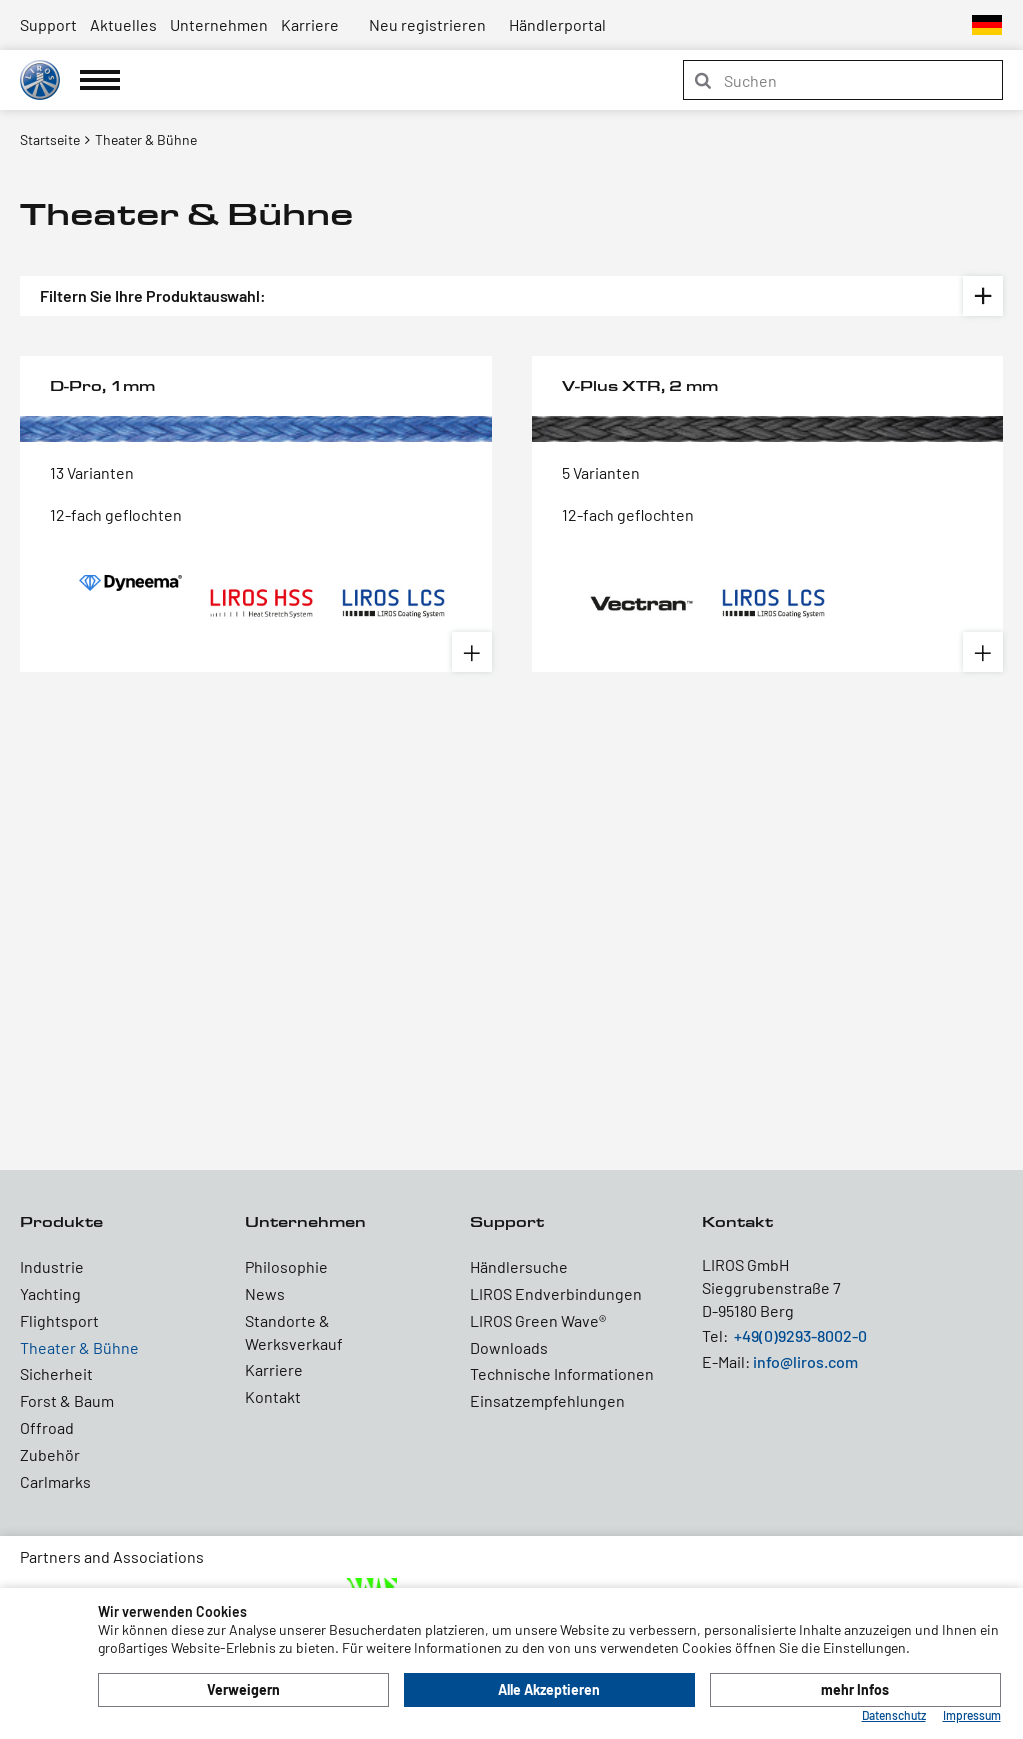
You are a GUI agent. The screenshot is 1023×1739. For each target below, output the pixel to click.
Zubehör (50, 1454)
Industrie (52, 1266)
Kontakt (273, 1396)
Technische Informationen (562, 1373)
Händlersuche (519, 1266)
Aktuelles (123, 24)
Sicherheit (56, 1373)
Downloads (509, 1347)
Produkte (61, 1221)
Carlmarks (55, 1481)
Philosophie (286, 1266)
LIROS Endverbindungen (556, 1293)
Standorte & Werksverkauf (294, 1332)
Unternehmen (219, 24)
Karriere (310, 24)
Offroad (47, 1427)
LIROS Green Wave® (538, 1320)
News (265, 1293)
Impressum (972, 1715)
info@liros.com (805, 1361)
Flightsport (59, 1320)
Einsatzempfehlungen (547, 1400)
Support (48, 24)
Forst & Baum (67, 1400)
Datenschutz (894, 1715)
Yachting (50, 1293)
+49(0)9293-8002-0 (800, 1335)
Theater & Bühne (79, 1347)
